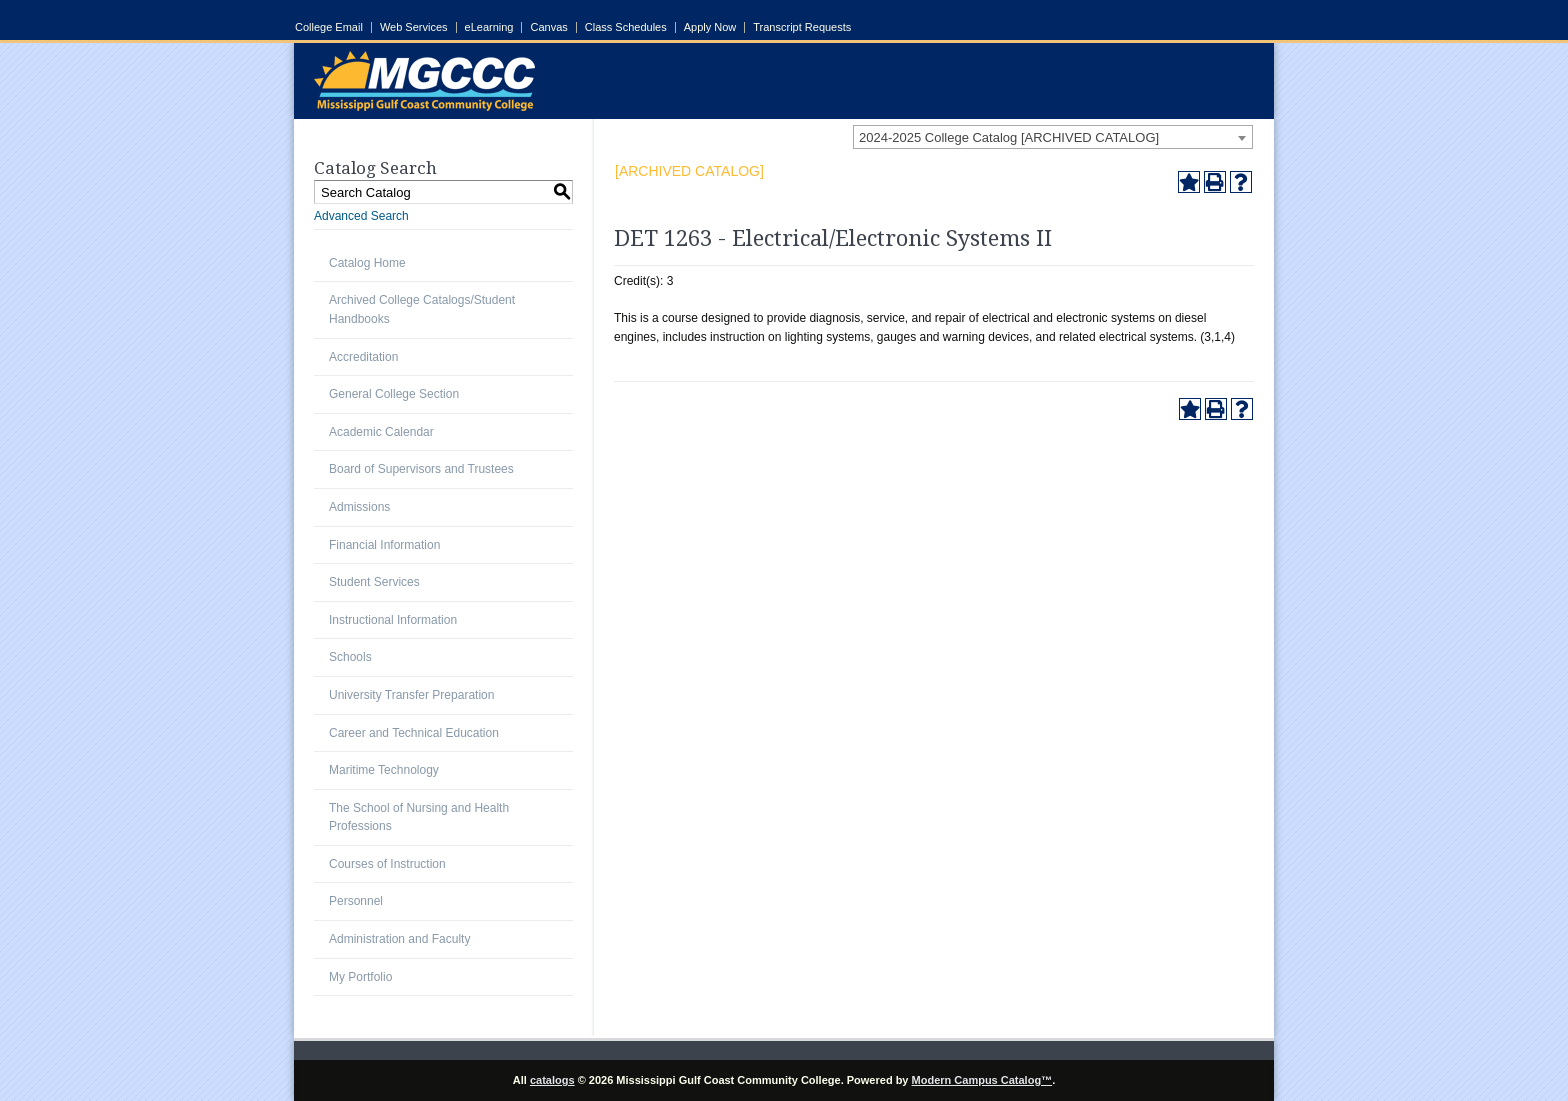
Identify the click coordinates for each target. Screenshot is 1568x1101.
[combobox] (1053, 137)
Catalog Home (367, 263)
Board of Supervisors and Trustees (421, 469)
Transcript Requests (802, 27)
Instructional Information (393, 620)
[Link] (424, 107)
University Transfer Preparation (411, 695)
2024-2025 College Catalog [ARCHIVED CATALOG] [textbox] (1009, 137)
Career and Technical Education (414, 733)
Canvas (548, 27)
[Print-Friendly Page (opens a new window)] (1215, 182)
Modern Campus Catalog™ (982, 1080)
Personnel (356, 901)
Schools (350, 657)
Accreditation (363, 357)
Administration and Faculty (399, 939)
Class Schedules (626, 27)
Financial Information (384, 545)
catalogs (552, 1080)
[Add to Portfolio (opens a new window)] (1189, 182)
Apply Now (710, 27)
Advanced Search (361, 216)
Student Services (374, 582)
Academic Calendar (381, 432)
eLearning (489, 27)
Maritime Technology (384, 770)
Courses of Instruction (387, 864)
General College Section (394, 394)
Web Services (414, 27)
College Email (329, 27)
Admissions (359, 507)
